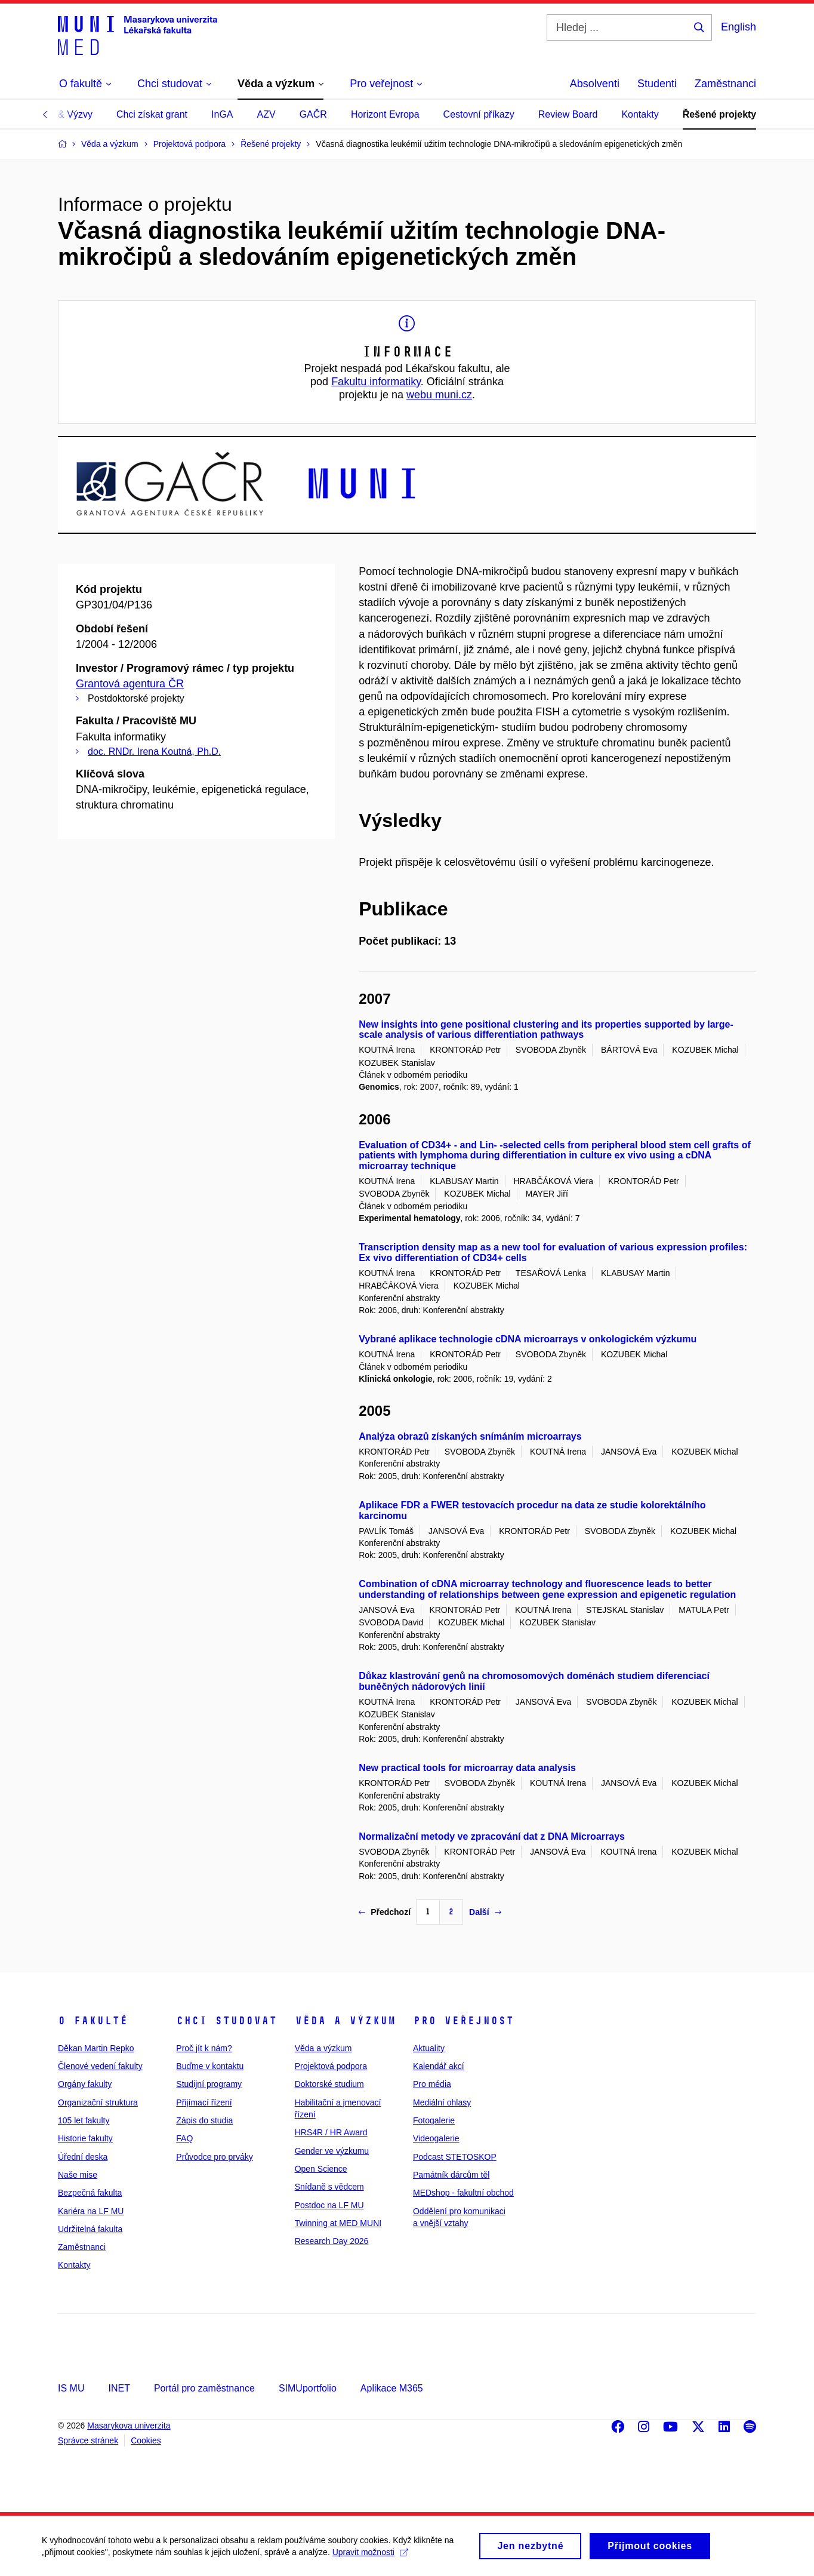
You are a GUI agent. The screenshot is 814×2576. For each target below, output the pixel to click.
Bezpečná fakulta (90, 2192)
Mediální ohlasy (442, 2102)
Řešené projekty (720, 114)
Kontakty (639, 114)
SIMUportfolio (308, 2388)
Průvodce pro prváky (214, 2157)
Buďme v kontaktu (209, 2066)
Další (485, 1912)
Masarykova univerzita (128, 2425)
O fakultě (93, 2020)
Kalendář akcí (438, 2066)
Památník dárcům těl (451, 2175)
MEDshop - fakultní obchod (463, 2192)
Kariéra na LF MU (91, 2211)
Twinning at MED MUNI (338, 2223)
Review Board (568, 114)
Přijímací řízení (204, 2102)
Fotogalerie (434, 2120)
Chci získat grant (151, 114)
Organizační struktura (98, 2102)
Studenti (657, 84)
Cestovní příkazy (478, 114)
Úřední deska (82, 2157)
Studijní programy (209, 2084)
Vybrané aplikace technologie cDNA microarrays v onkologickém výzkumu (527, 1339)
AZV (266, 114)
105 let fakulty (83, 2120)
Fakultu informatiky (376, 382)
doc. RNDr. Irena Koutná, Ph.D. (154, 751)
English (738, 27)
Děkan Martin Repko (96, 2048)
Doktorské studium (329, 2084)
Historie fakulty (85, 2138)
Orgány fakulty (85, 2084)
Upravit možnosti (370, 2555)
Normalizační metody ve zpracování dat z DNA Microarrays (492, 1836)
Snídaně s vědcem (329, 2186)
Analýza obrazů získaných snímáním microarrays (470, 1436)
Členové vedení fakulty (100, 2066)
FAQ (184, 2138)
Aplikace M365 (391, 2388)
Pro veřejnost (463, 2020)
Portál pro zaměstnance (204, 2388)
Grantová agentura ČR (130, 684)
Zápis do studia (204, 2120)
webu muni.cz (439, 395)
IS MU (71, 2388)
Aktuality (429, 2048)
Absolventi (594, 84)
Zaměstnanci (725, 84)
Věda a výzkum (345, 2020)
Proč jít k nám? (204, 2048)
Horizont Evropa (385, 114)
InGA (222, 114)
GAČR (313, 114)
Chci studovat (226, 2020)
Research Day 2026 (332, 2241)
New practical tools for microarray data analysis (467, 1768)
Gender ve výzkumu (332, 2151)
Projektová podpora (331, 2066)
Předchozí (385, 1912)
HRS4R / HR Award (331, 2132)
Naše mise (77, 2175)
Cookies (146, 2440)
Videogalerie (436, 2138)
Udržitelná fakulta (90, 2229)
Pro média (432, 2084)
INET (119, 2388)
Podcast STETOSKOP (455, 2157)
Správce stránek (88, 2440)
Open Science (321, 2169)
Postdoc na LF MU (329, 2205)
